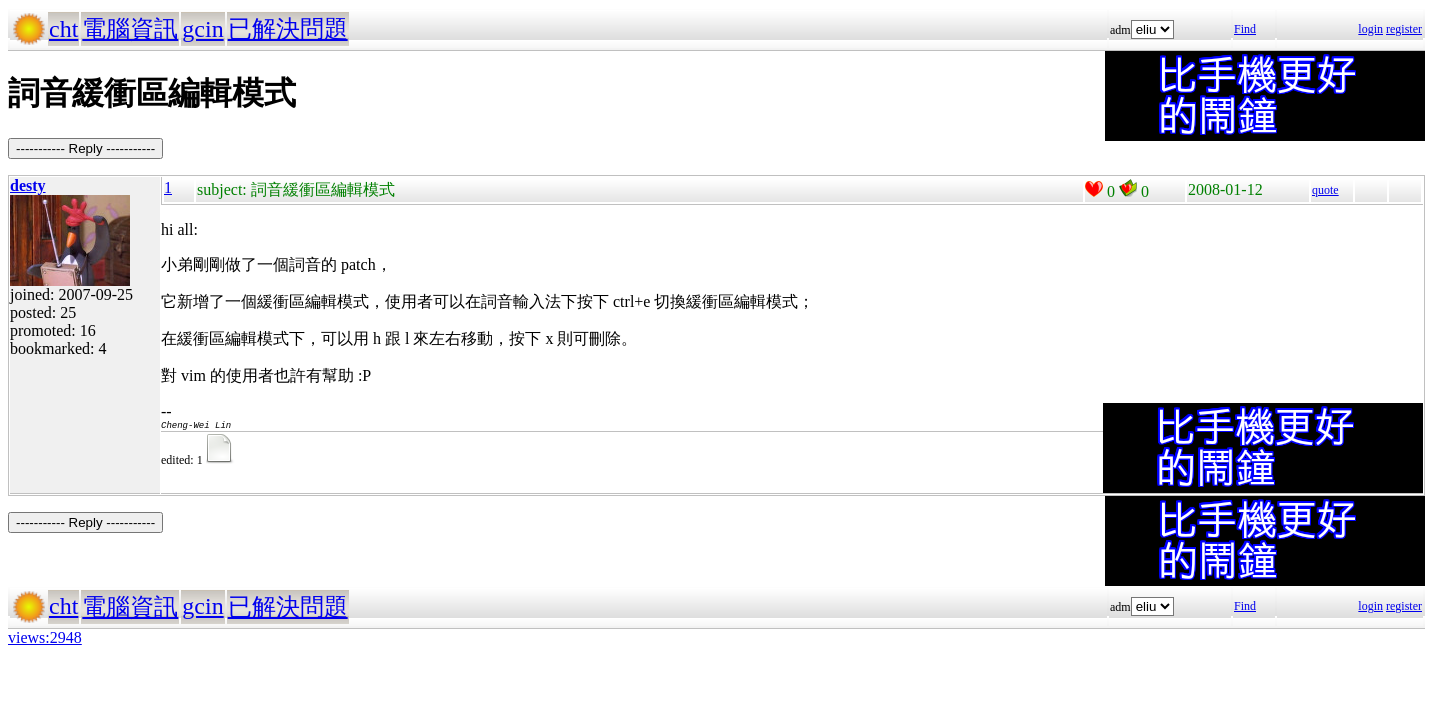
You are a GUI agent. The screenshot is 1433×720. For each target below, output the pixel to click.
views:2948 (45, 637)
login (1370, 29)
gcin (202, 29)
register (1404, 29)
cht (63, 29)
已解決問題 (288, 29)
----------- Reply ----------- (85, 148)
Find (1245, 29)
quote (1325, 190)
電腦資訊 (130, 29)
